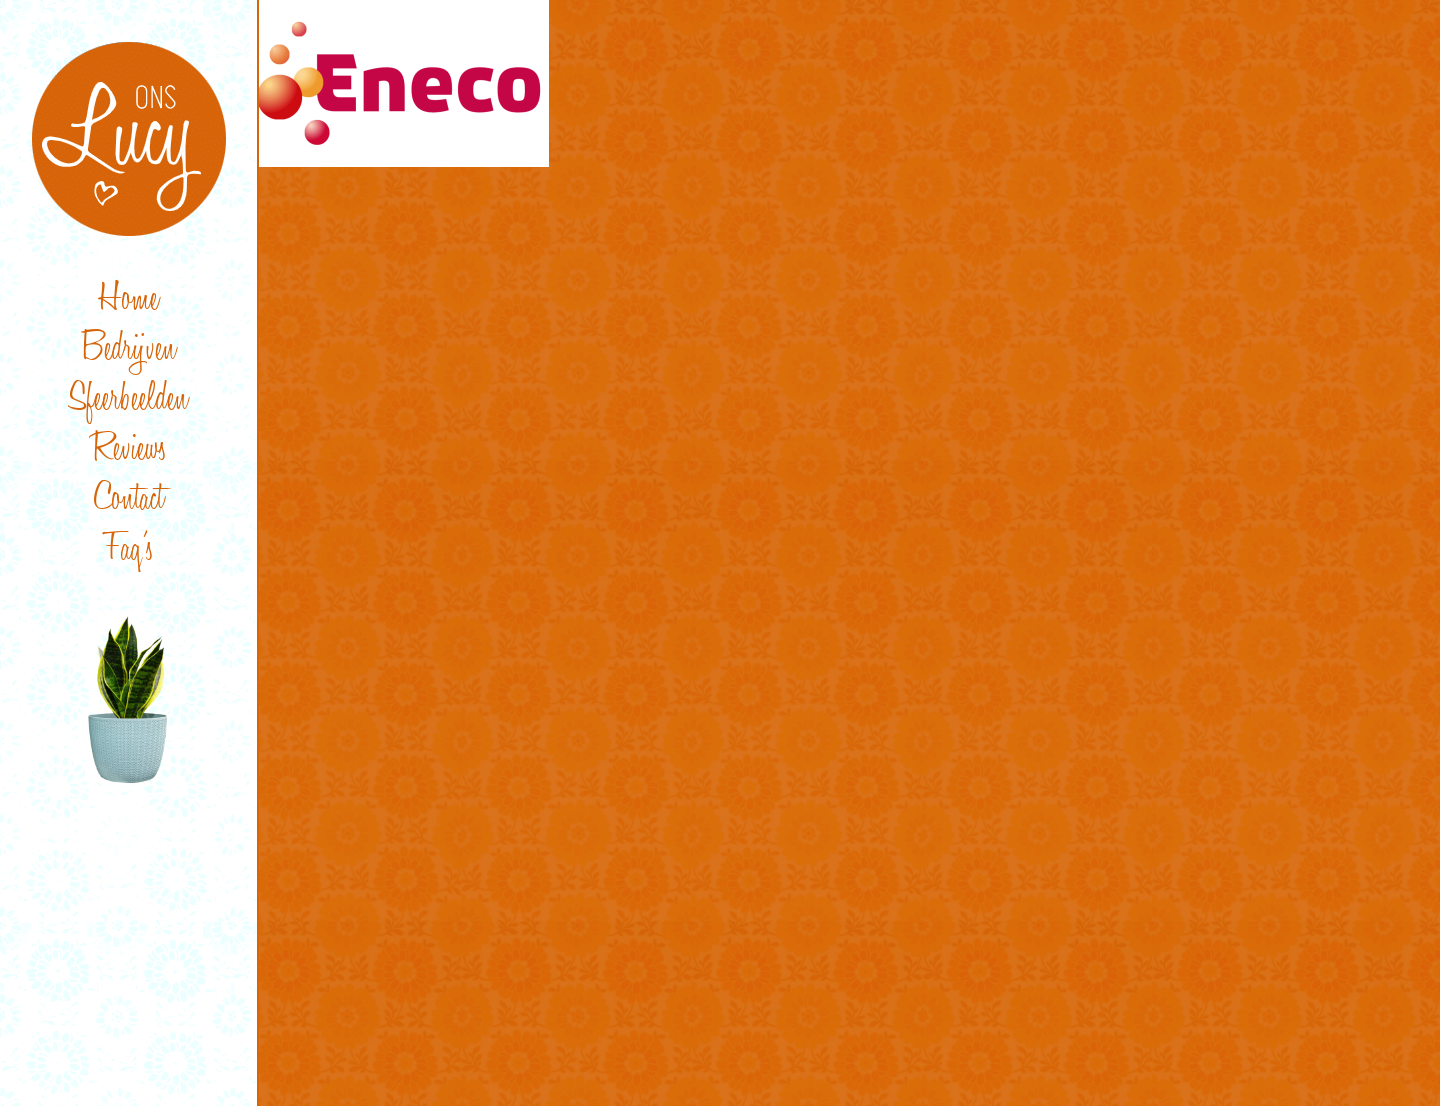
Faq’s (128, 551)
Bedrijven (129, 351)
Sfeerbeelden (128, 401)
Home (129, 301)
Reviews (128, 451)
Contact (129, 501)
